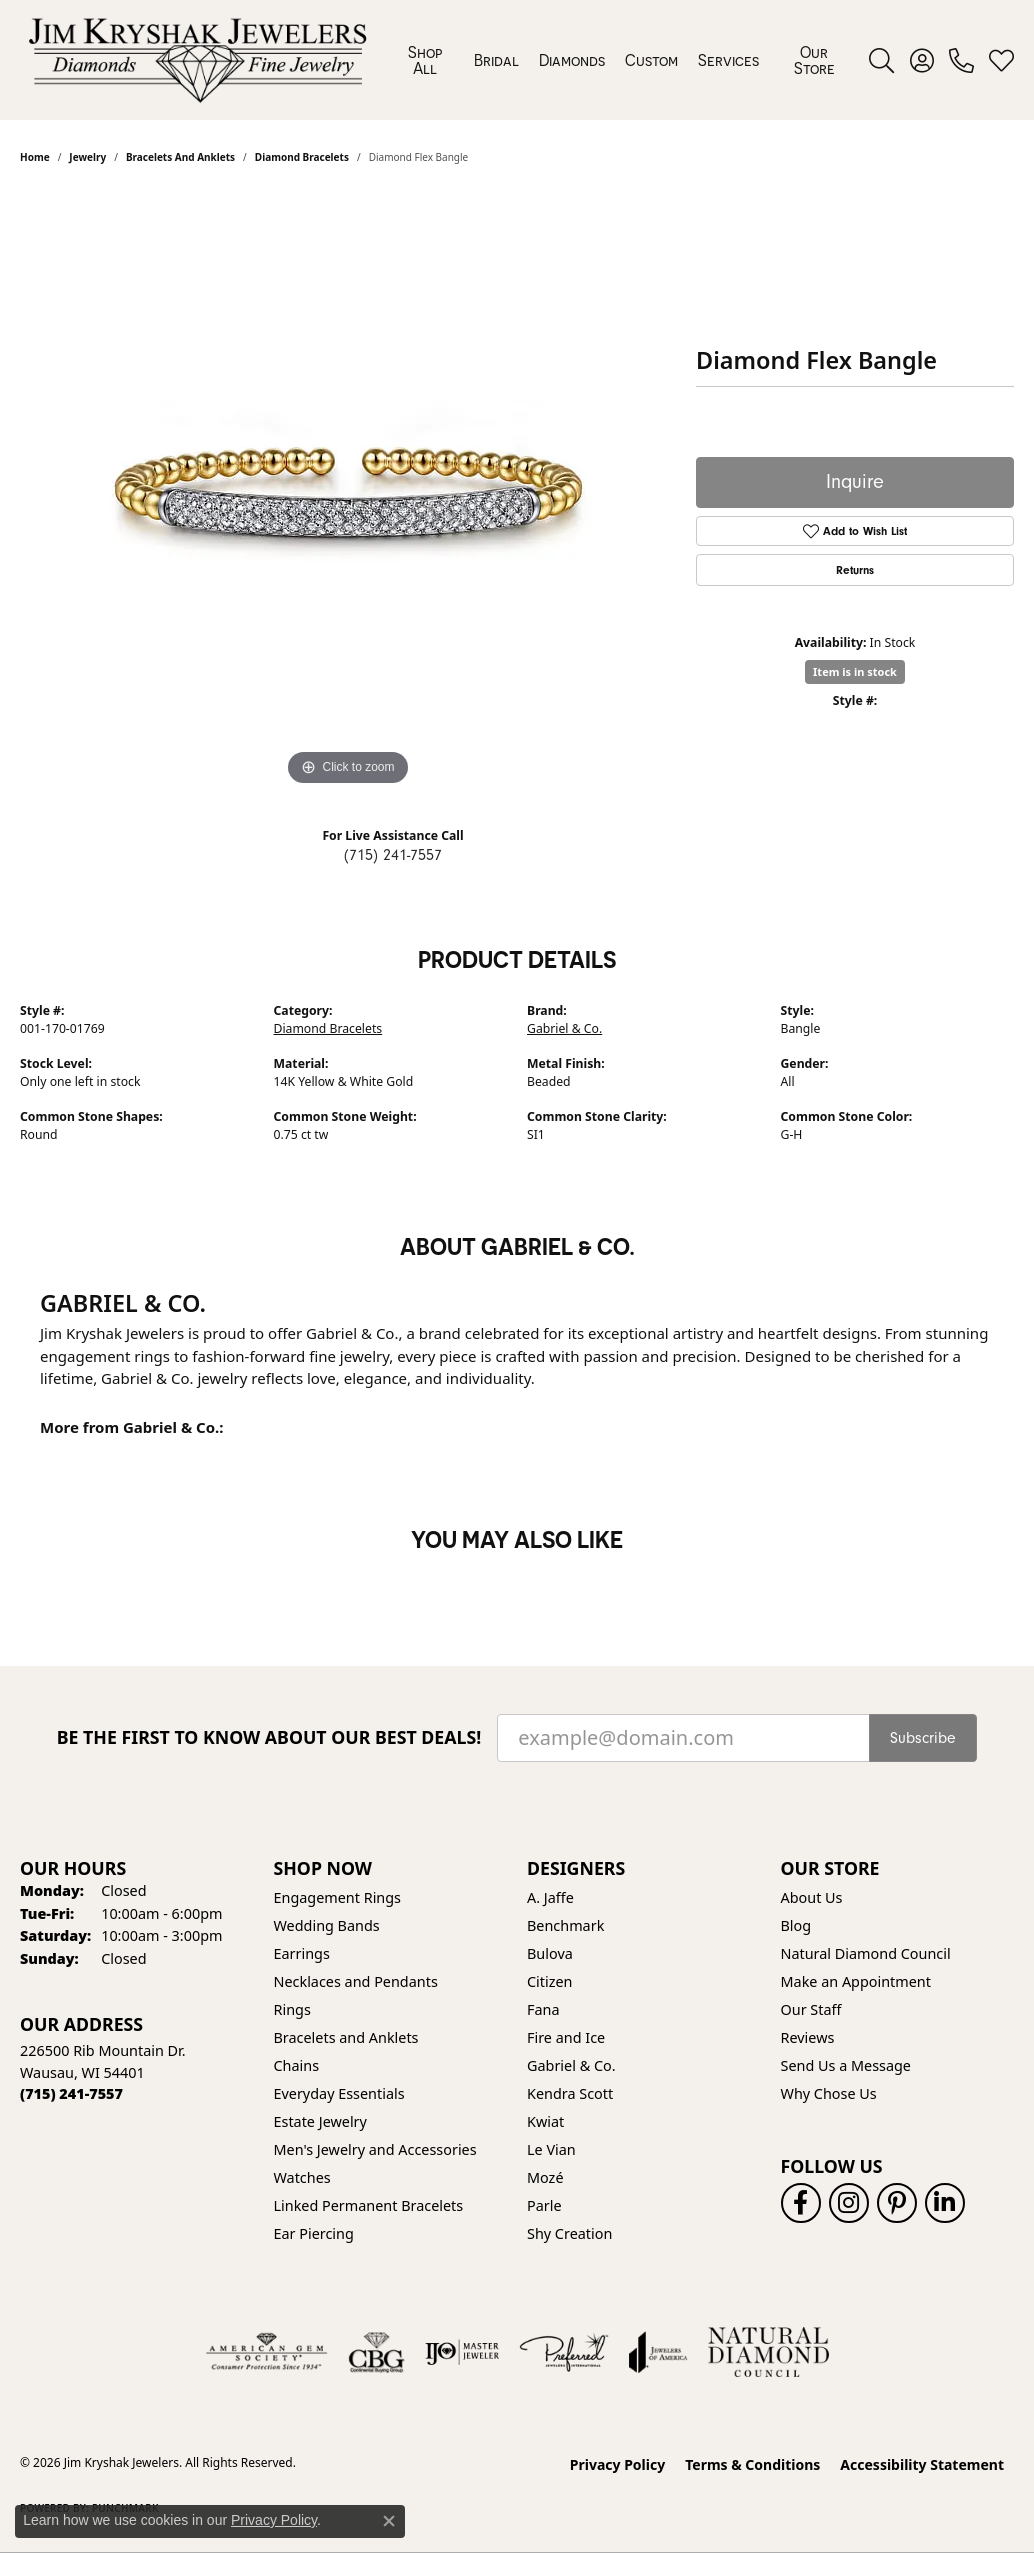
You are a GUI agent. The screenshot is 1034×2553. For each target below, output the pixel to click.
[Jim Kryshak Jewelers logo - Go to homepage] (197, 60)
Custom (651, 60)
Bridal (496, 60)
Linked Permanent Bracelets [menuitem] (369, 2205)
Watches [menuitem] (302, 2177)
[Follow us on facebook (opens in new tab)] (801, 2203)
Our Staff (811, 2009)
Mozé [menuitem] (545, 2177)
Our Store (814, 60)
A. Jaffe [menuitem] (550, 1897)
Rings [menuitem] (292, 2009)
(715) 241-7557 (393, 855)
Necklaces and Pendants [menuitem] (356, 1981)
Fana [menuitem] (543, 2009)
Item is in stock (855, 671)
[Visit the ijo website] (462, 2352)
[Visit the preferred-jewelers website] (564, 2352)
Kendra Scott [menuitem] (570, 2093)
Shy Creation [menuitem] (569, 2233)
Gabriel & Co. (564, 1028)
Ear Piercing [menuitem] (314, 2233)
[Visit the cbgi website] (376, 2352)
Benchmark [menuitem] (565, 1925)
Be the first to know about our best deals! (269, 1737)
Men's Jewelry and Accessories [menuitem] (375, 2149)
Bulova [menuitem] (550, 1953)
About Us (812, 1897)
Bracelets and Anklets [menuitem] (346, 2037)
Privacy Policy (617, 2464)
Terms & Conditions (752, 2464)
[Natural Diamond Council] (768, 2352)
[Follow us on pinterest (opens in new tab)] (897, 2203)
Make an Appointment (856, 1981)
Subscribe (923, 1738)
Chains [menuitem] (297, 2065)
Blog (796, 1925)
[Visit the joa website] (658, 2352)
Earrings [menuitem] (302, 1953)
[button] (881, 60)
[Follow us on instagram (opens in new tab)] (849, 2203)
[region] (348, 491)
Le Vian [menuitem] (551, 2149)
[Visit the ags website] (266, 2352)
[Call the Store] (71, 2093)
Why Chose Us (829, 2093)
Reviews (808, 2037)
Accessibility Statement (922, 2464)
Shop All (425, 60)
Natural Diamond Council (866, 1953)
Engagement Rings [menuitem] (338, 1897)
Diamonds (572, 60)
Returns (855, 570)
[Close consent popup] (389, 2521)
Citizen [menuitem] (550, 1981)
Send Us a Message (846, 2065)
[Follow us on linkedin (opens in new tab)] (945, 2203)
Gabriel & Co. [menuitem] (571, 2065)
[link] (961, 60)
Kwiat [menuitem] (545, 2121)
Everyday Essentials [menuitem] (339, 2093)
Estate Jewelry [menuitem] (320, 2121)
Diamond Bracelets (328, 1028)
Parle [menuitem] (544, 2205)
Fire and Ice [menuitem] (566, 2037)
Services (728, 60)
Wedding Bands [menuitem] (327, 1925)
